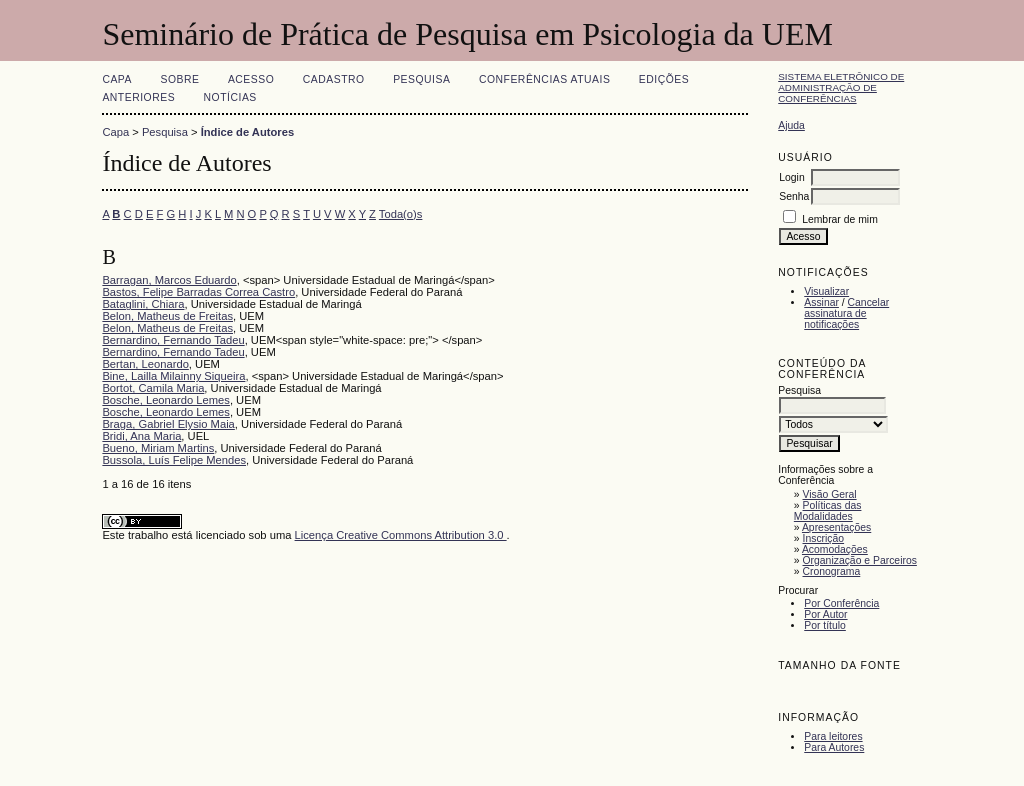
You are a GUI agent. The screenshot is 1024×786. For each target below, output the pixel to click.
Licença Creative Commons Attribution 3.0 (401, 535)
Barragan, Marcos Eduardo (169, 280)
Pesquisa (421, 79)
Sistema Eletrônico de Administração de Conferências (841, 87)
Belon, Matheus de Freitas (167, 316)
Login (791, 177)
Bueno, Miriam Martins (158, 448)
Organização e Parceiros (860, 560)
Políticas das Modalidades (828, 511)
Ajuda (791, 125)
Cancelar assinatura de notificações (846, 313)
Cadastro (334, 79)
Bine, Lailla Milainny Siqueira (173, 376)
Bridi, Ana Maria (141, 436)
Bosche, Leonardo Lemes (166, 400)
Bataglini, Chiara (143, 304)
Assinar (821, 302)
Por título (825, 625)
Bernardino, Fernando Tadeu (173, 340)
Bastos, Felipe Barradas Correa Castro (198, 292)
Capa (117, 79)
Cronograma (832, 571)
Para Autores (834, 747)
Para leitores (833, 736)
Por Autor (825, 614)
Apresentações (836, 527)
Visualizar (826, 291)
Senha (794, 196)
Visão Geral (830, 494)
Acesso (251, 79)
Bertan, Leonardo (145, 364)
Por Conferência (841, 603)
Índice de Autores (247, 132)
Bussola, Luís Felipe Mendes (174, 460)
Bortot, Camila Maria (153, 388)
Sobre (179, 79)
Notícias (230, 97)
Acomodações (835, 549)
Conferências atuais (545, 79)
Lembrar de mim (840, 219)
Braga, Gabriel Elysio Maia (168, 424)
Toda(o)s (401, 214)
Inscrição (824, 538)
